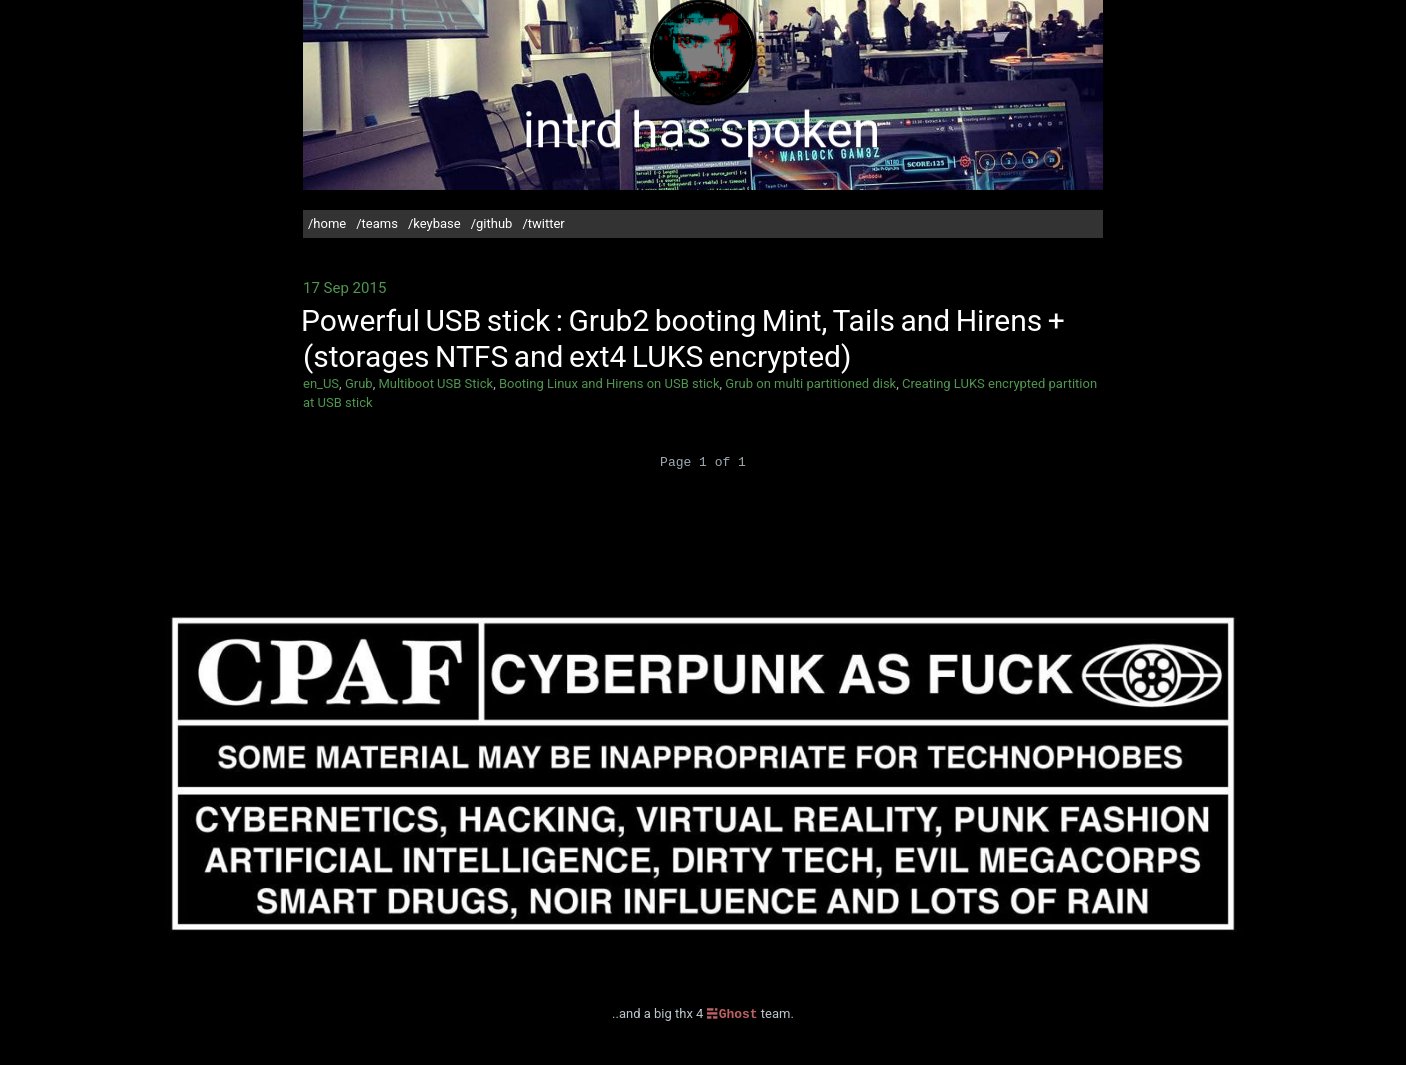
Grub (359, 383)
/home (327, 223)
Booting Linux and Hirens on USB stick (609, 383)
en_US (321, 383)
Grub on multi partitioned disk (810, 383)
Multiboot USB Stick (435, 383)
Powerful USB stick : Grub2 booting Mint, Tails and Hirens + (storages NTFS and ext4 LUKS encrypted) (683, 338)
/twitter (543, 223)
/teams (377, 223)
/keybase (434, 223)
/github (492, 223)
